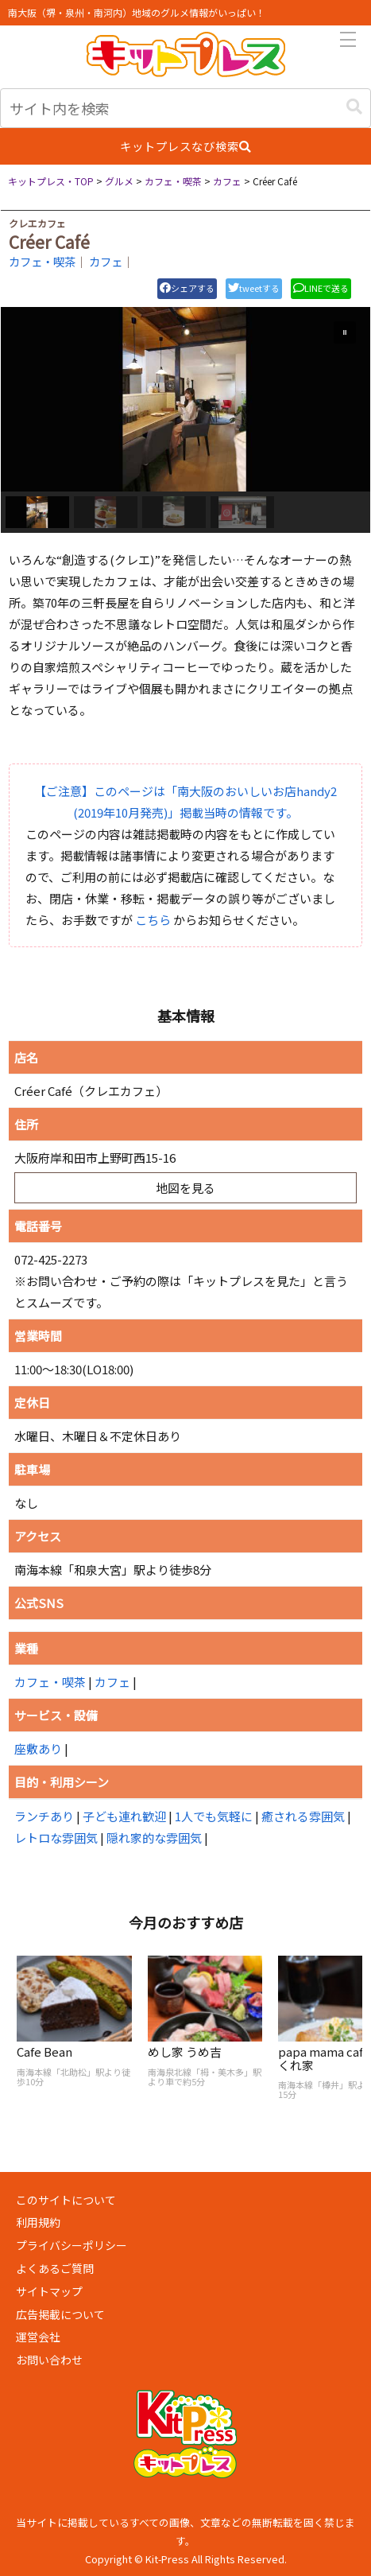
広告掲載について (60, 2314)
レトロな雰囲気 (56, 1837)
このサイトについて (66, 2200)
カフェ (105, 261)
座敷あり (38, 1748)
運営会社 (38, 2337)
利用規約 (38, 2222)
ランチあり (44, 1816)
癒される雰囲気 (303, 1816)
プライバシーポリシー (71, 2245)
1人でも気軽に (214, 1816)
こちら (153, 919)
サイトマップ (49, 2291)
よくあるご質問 (55, 2268)
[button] (354, 107)
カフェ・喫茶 (42, 261)
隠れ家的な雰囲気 (154, 1837)
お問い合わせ (49, 2360)
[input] (185, 108)
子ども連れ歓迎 (124, 1816)
